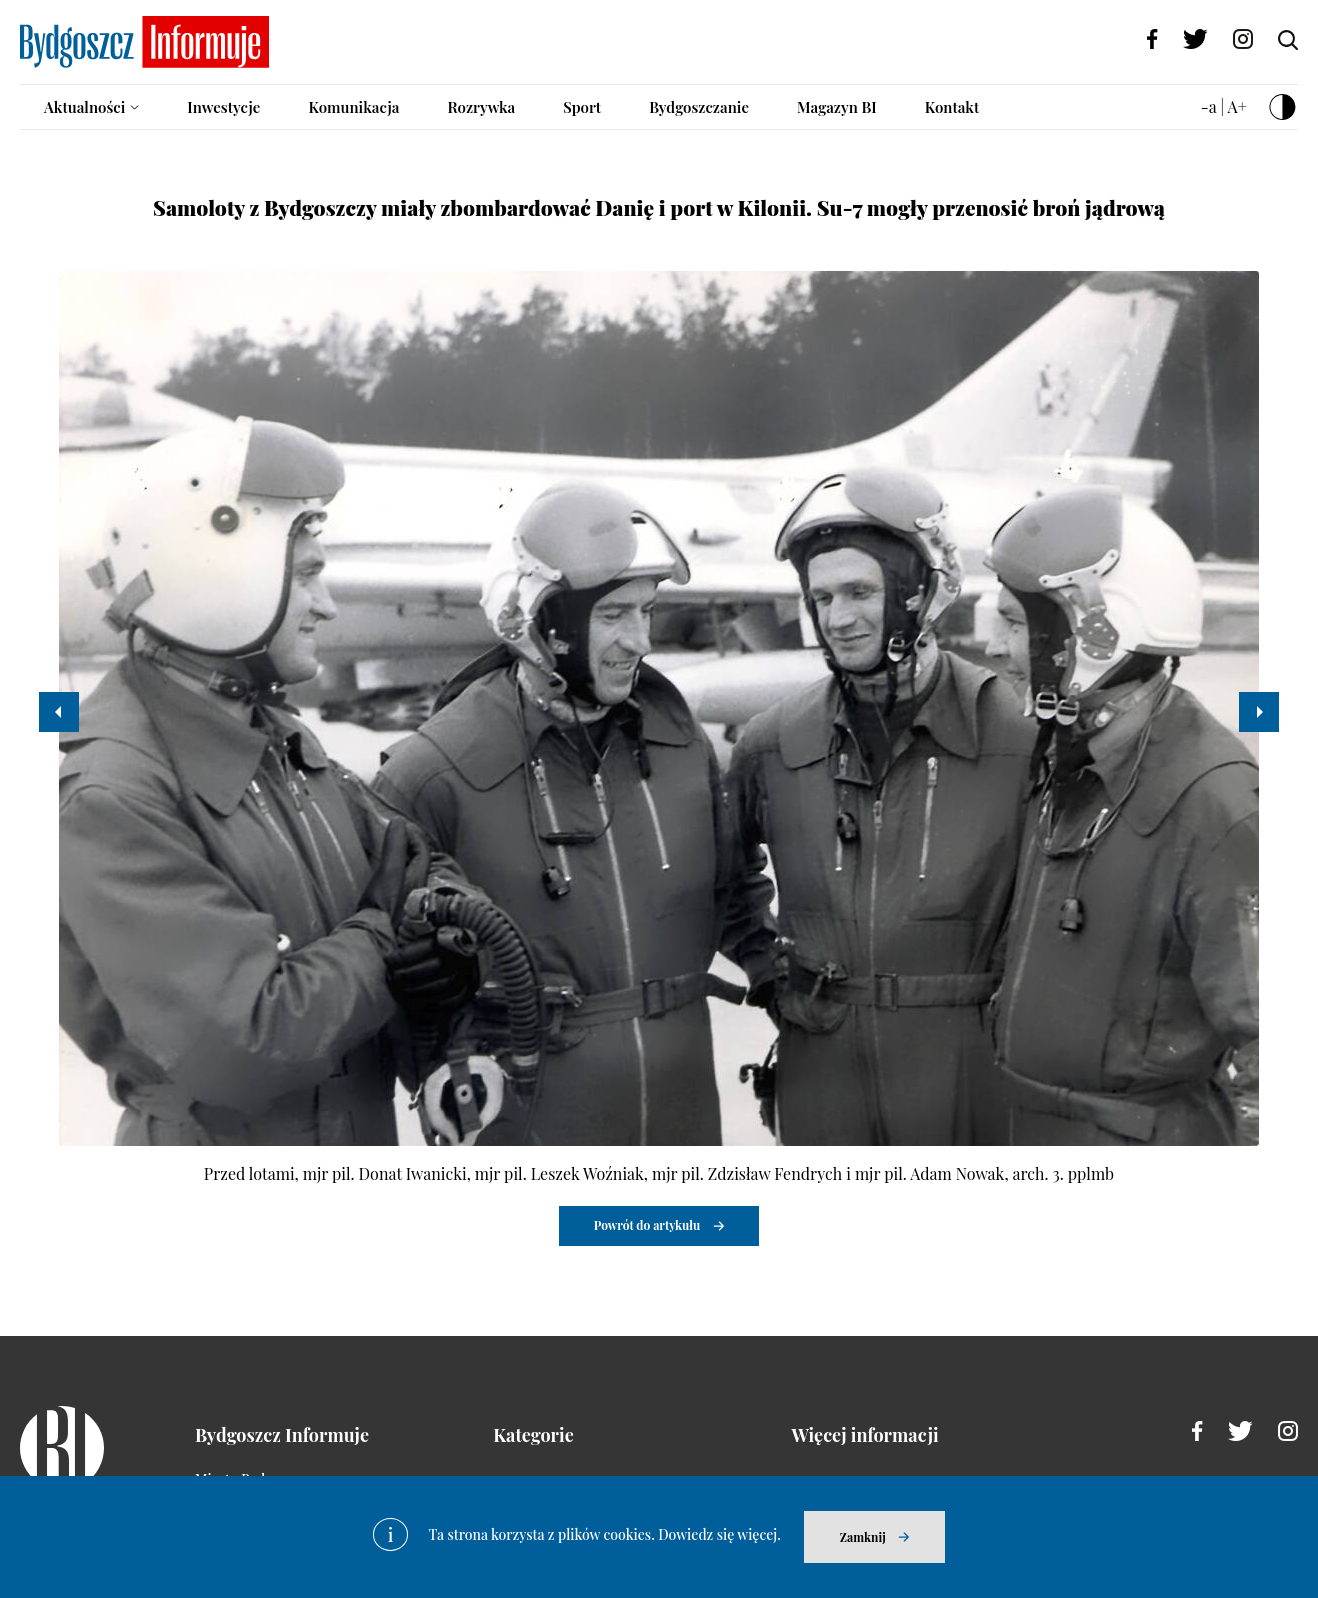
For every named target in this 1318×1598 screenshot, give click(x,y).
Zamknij (863, 1537)
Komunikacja (353, 107)
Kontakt (952, 107)
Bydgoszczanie (699, 107)
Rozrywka (481, 107)
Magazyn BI (837, 107)
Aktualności (84, 107)
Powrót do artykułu (647, 1225)
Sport (582, 107)
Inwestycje (223, 107)
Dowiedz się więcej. (719, 1534)
